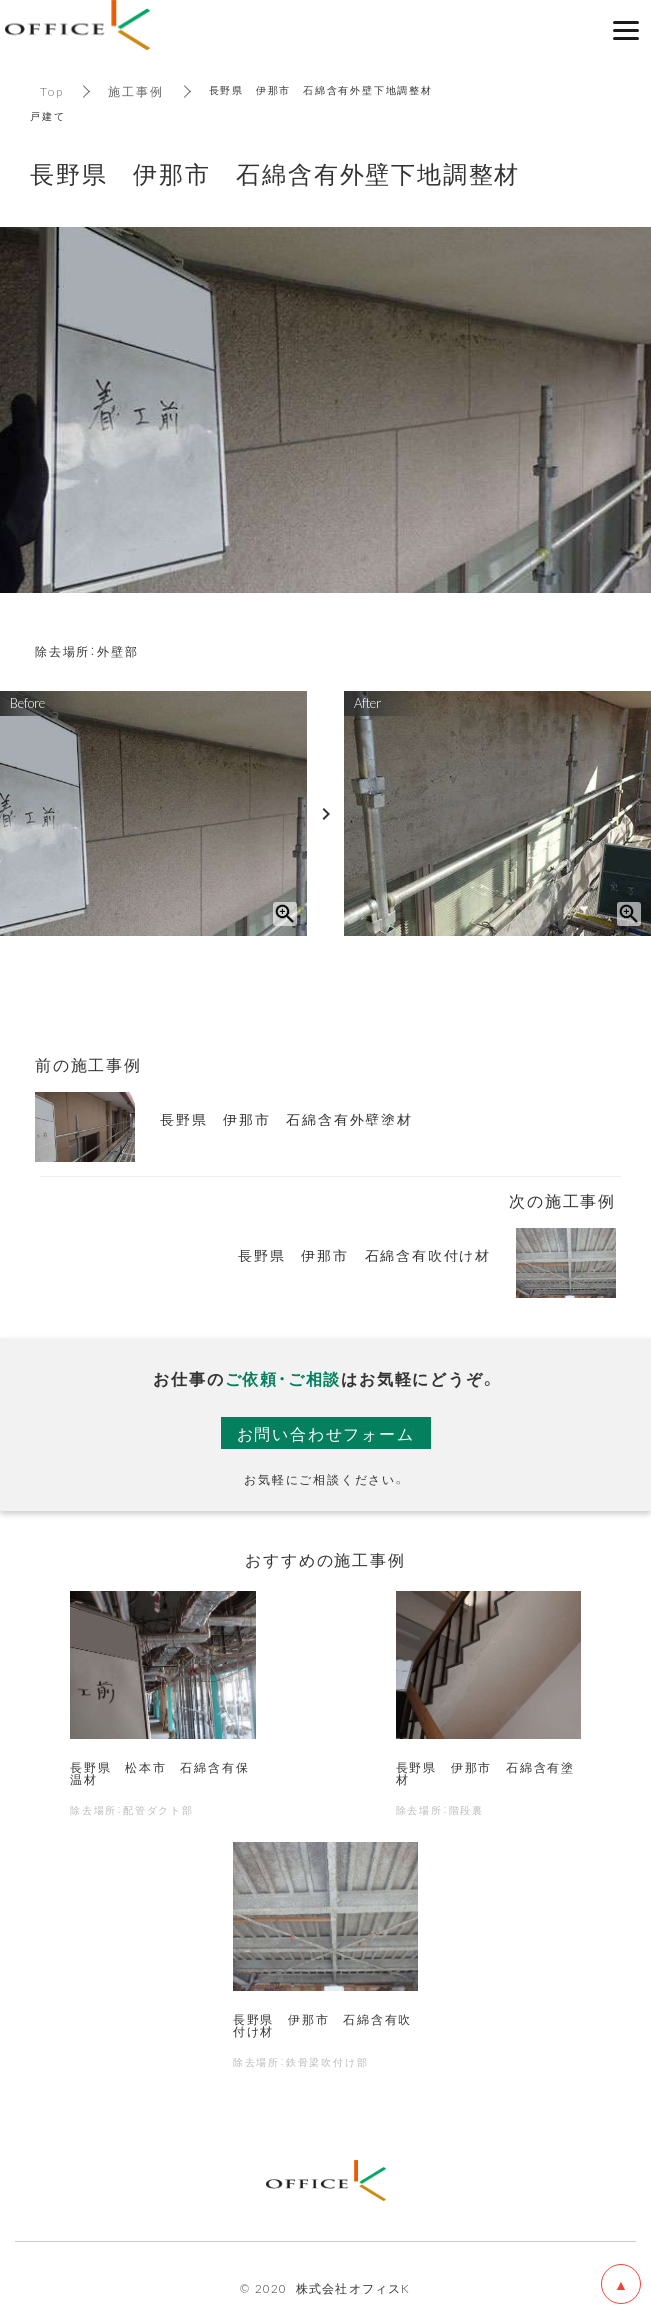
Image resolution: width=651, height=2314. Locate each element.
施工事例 (135, 91)
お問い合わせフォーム (326, 1433)
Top (51, 91)
